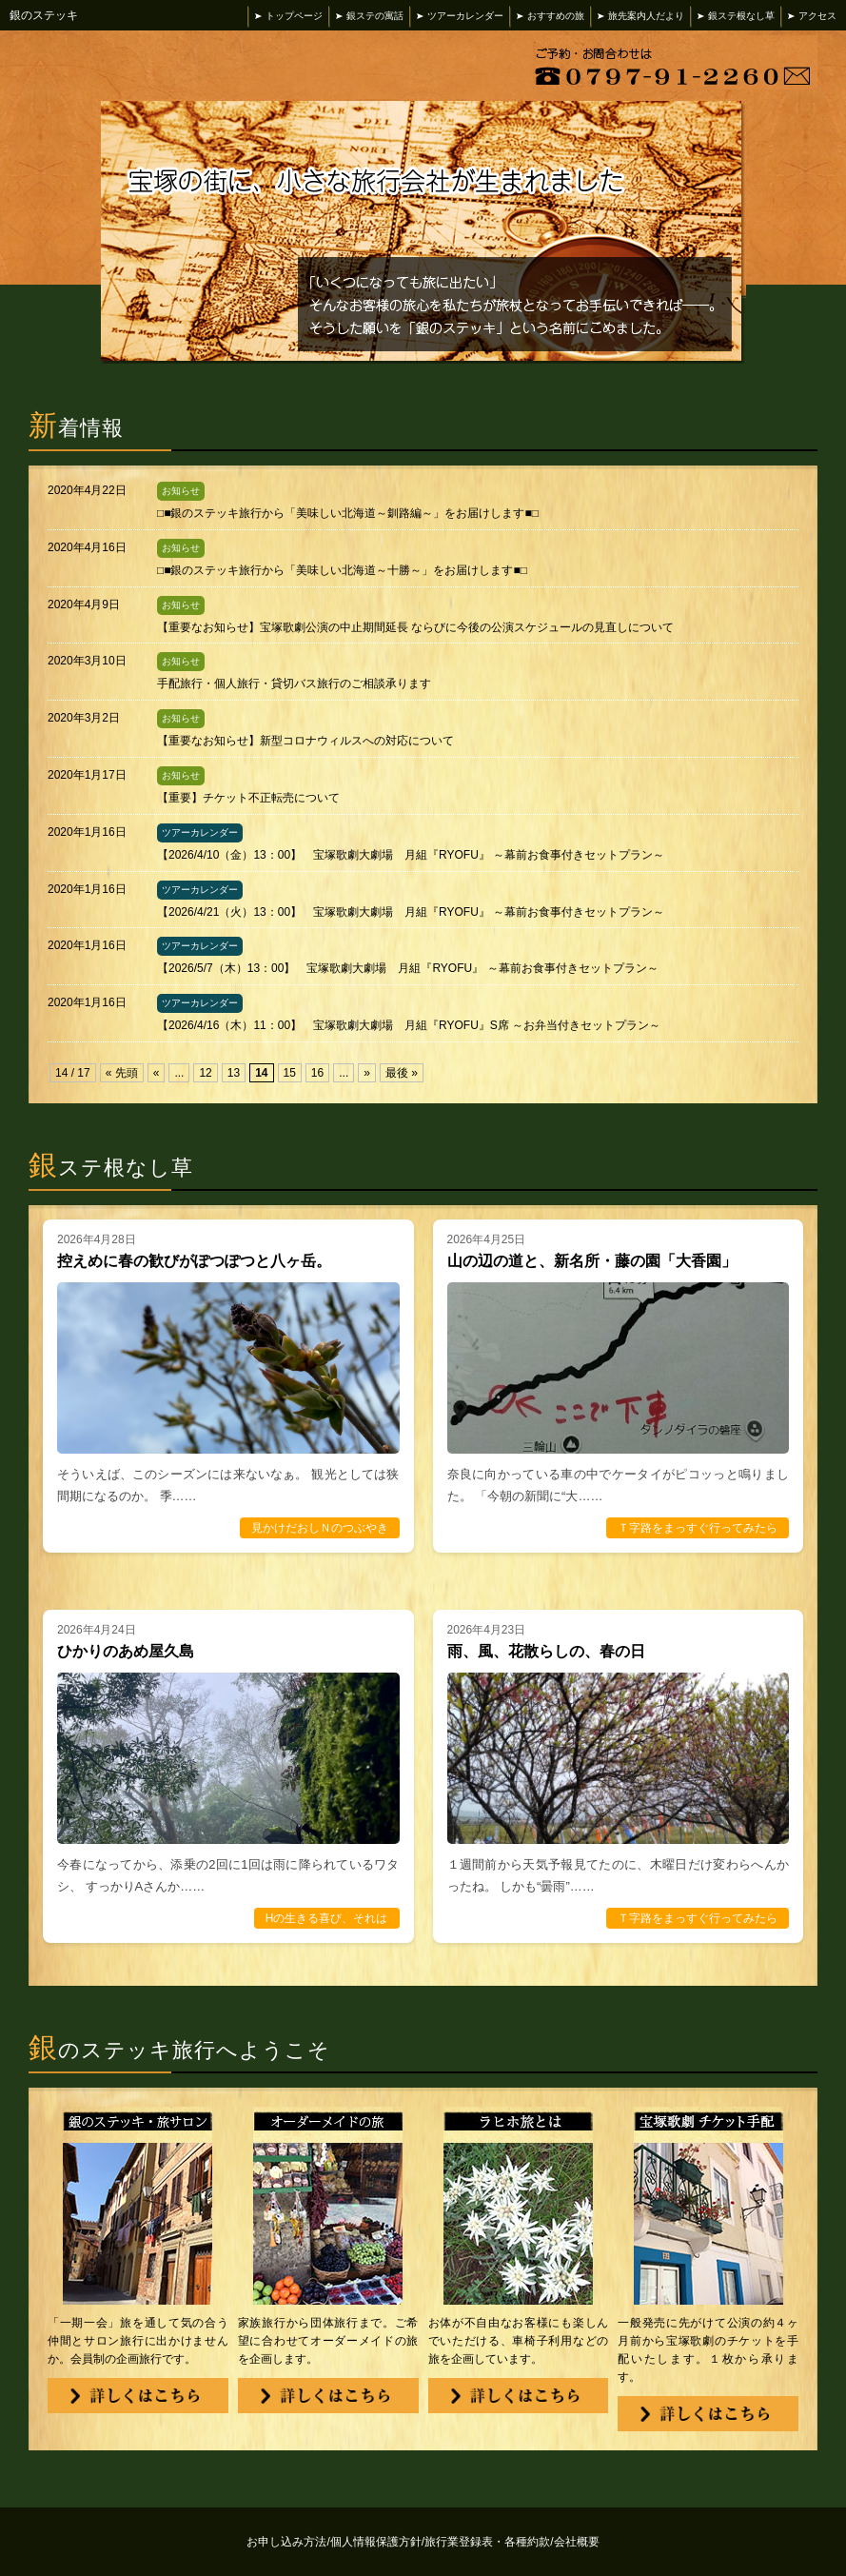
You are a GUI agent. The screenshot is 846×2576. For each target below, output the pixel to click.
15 (290, 1073)
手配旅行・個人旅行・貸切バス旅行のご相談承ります (294, 683)
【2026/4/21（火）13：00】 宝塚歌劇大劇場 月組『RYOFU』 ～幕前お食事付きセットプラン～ (410, 912)
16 (317, 1073)
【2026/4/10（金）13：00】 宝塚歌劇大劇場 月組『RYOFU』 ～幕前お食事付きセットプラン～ (410, 855)
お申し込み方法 (287, 2541)
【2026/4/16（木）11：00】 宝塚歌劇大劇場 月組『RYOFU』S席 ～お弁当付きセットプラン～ (408, 1025)
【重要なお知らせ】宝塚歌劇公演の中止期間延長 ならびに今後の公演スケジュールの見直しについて (415, 627)
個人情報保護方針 (377, 2541)
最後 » (401, 1073)
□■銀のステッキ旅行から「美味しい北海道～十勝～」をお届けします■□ (342, 570)
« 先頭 (122, 1073)
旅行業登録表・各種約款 (488, 2541)
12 (205, 1073)
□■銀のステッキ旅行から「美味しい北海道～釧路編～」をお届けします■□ (348, 513)
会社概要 (577, 2541)
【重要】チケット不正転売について (248, 797)
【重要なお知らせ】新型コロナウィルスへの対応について (305, 740)
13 (233, 1073)
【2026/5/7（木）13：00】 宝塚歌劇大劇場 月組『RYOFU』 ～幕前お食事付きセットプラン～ (408, 968)
